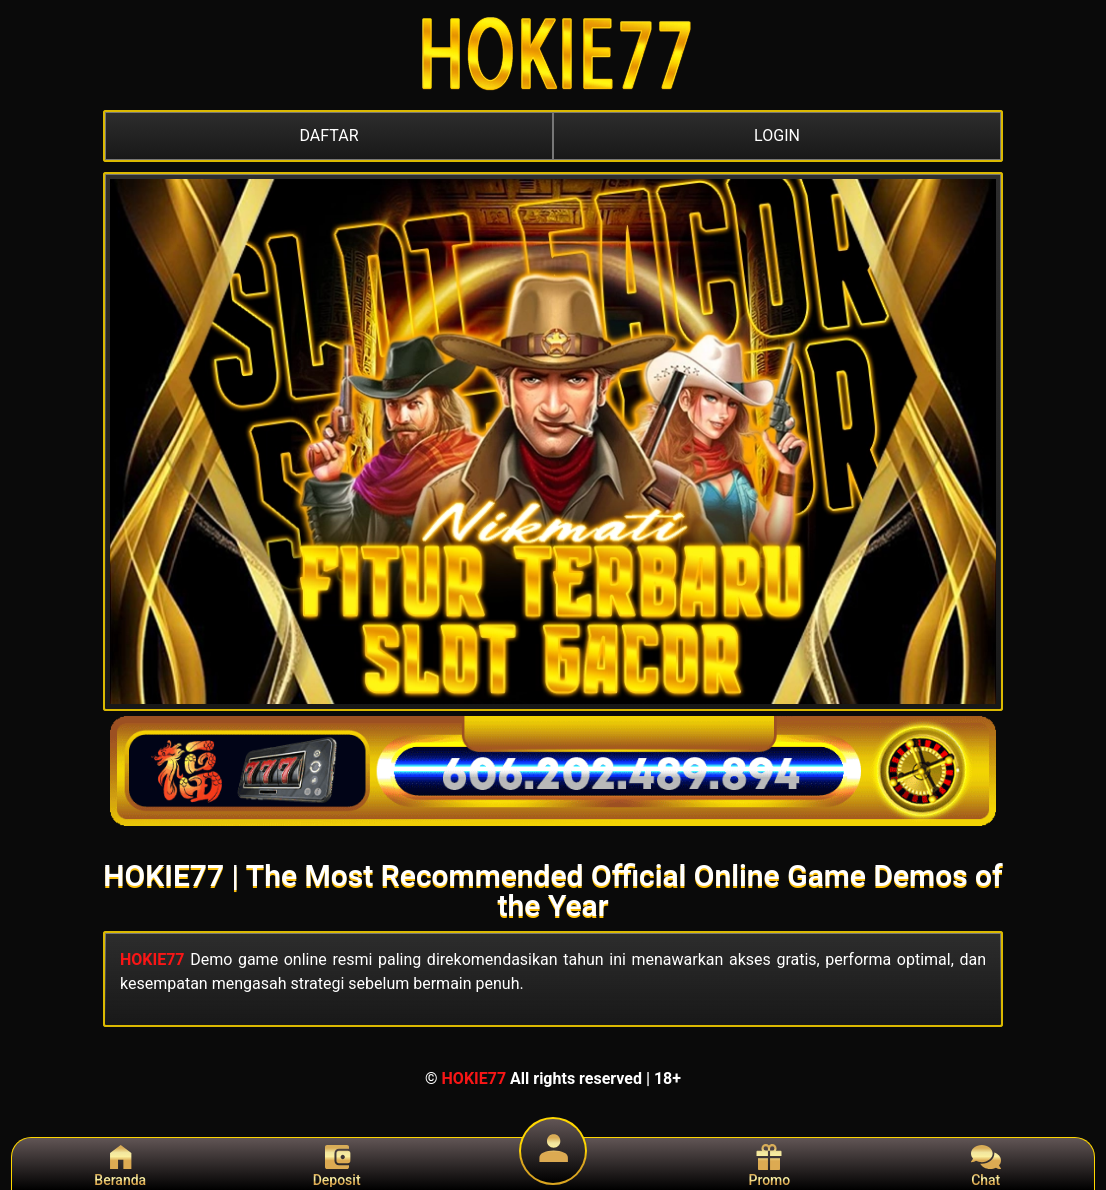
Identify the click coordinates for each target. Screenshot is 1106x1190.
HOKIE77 (152, 959)
